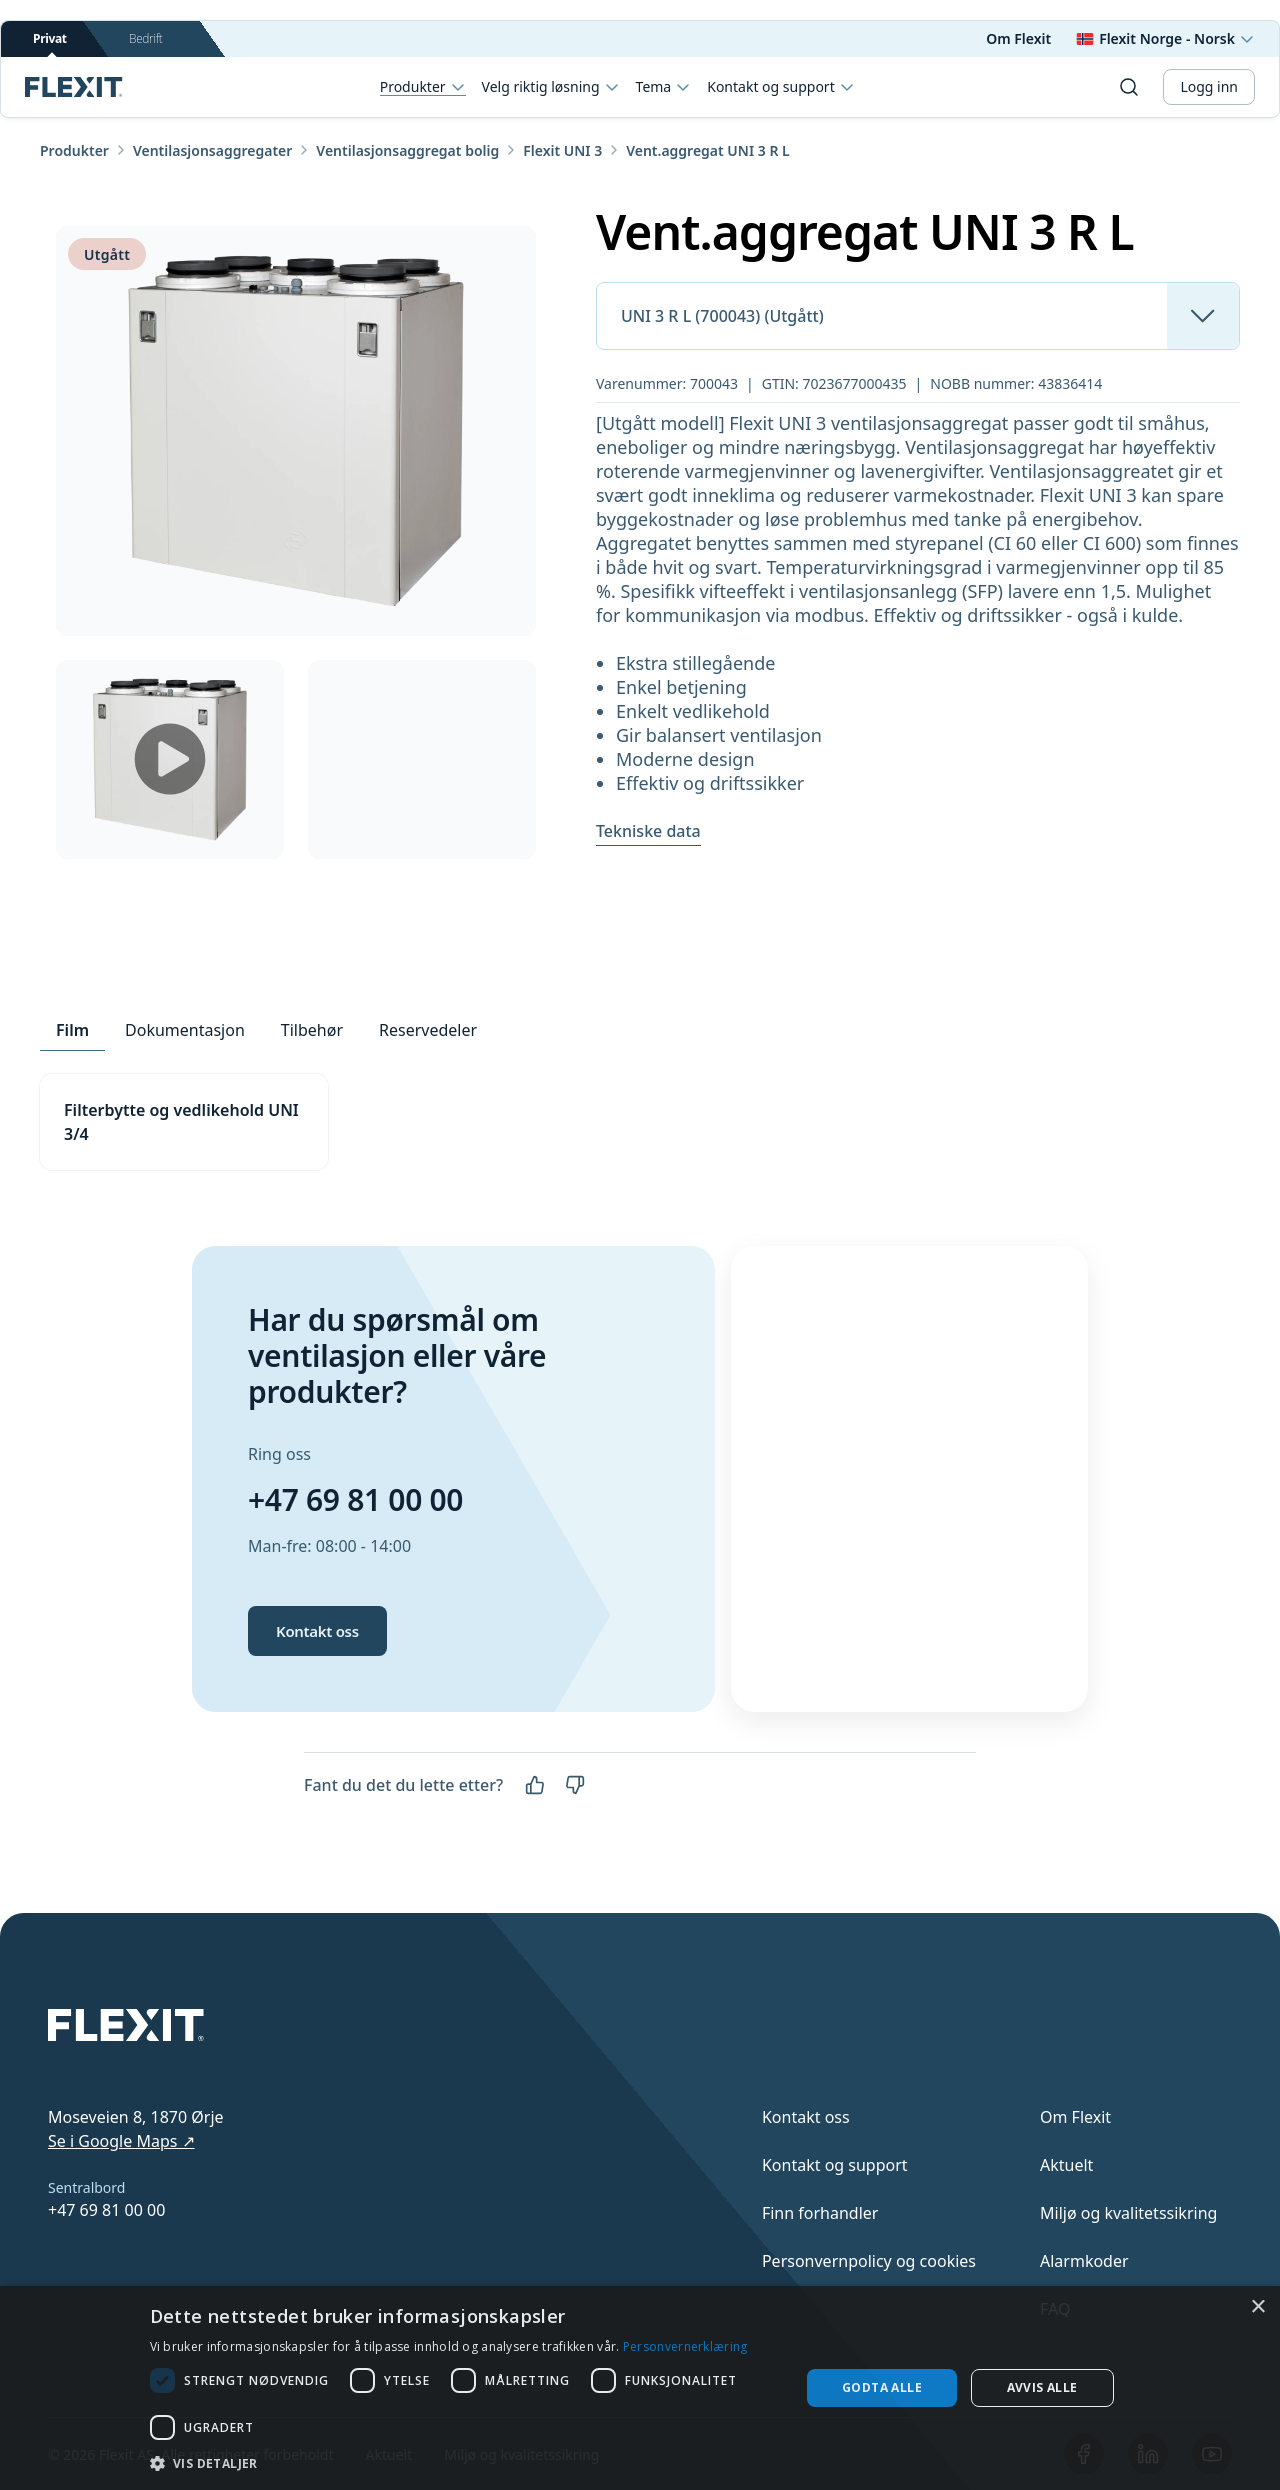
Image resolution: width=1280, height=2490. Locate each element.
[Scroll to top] (74, 87)
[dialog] (640, 2388)
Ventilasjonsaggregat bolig (407, 150)
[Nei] (575, 1785)
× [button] (1257, 2307)
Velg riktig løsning (551, 87)
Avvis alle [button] (1042, 2387)
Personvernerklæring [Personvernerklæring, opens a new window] (685, 2346)
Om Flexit (1018, 38)
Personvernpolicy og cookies (869, 2261)
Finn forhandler (820, 2213)
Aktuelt (1066, 2165)
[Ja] (535, 1785)
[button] (465, 2463)
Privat (50, 43)
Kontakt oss (317, 1631)
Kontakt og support (780, 87)
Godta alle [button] (882, 2387)
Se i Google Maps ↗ (121, 2141)
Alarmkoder (1084, 2261)
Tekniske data (648, 831)
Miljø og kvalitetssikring (1128, 2213)
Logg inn (1209, 86)
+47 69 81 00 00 (355, 1499)
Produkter (423, 87)
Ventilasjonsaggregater (212, 150)
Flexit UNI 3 (562, 150)
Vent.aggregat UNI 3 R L (708, 150)
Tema (664, 87)
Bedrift (145, 38)
